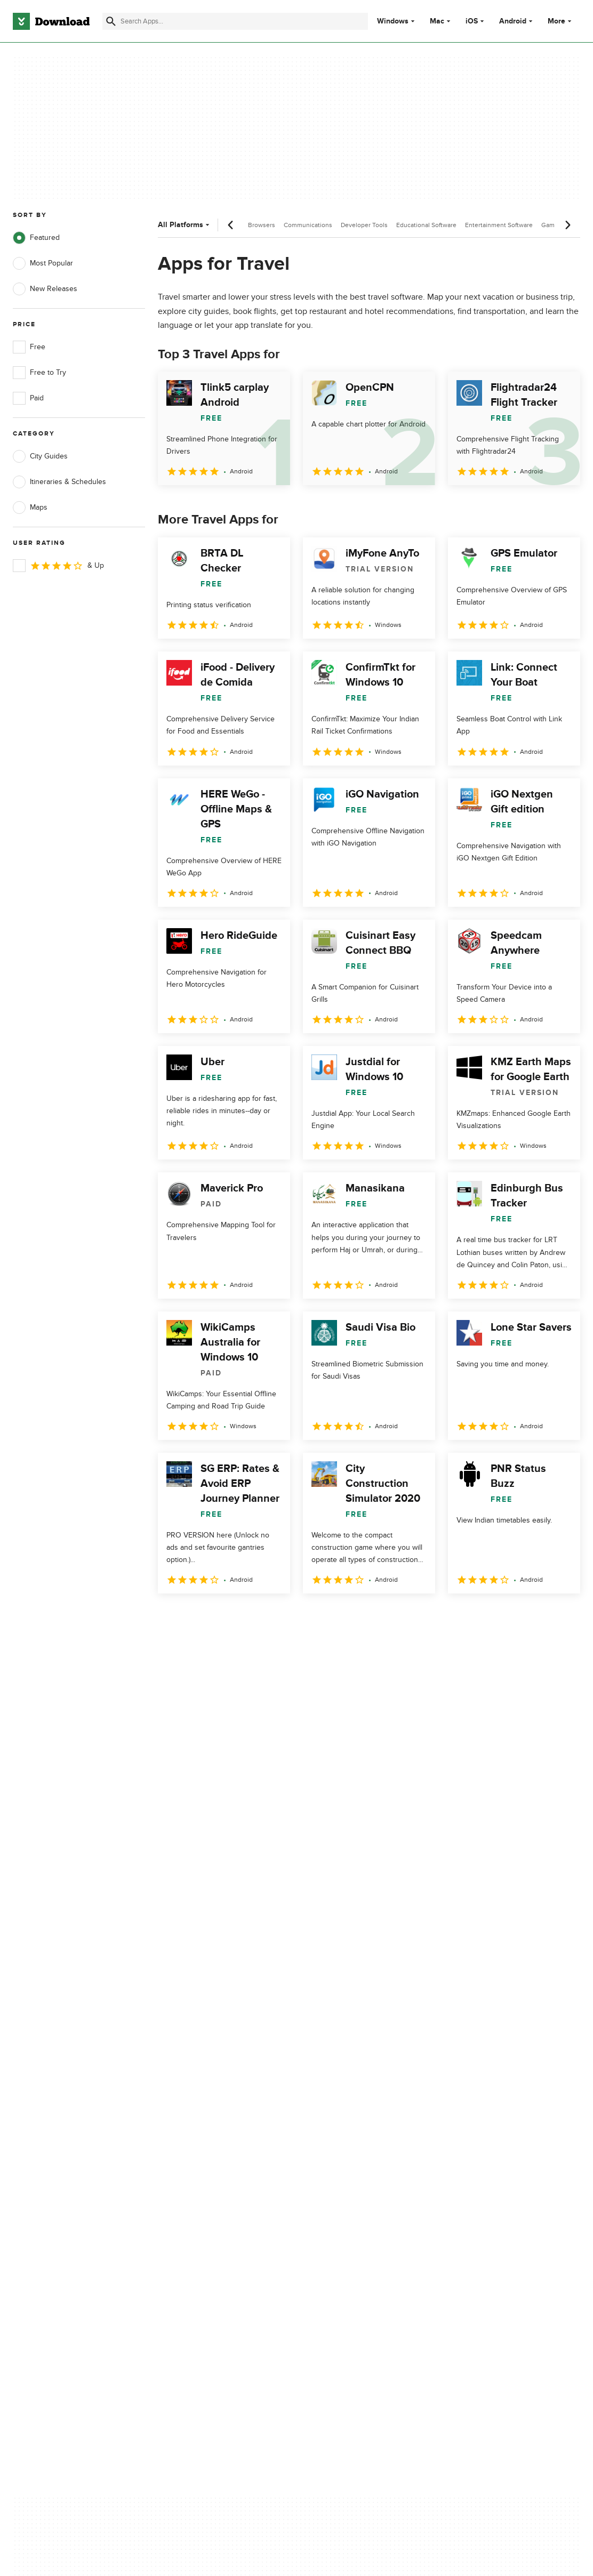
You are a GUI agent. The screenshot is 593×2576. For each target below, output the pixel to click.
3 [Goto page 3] (224, 1616)
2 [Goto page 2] (196, 1616)
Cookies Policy (341, 2153)
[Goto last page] (560, 1617)
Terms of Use (339, 2134)
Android (512, 21)
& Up (58, 565)
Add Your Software (195, 2134)
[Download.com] (51, 21)
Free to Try (39, 372)
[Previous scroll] (231, 225)
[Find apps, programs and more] (235, 21)
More (561, 21)
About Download (192, 2116)
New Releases (45, 289)
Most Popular (43, 263)
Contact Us (183, 2153)
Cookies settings (344, 2200)
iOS (472, 21)
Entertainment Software (499, 225)
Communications (308, 225)
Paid (28, 398)
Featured (36, 237)
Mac (437, 21)
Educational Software (426, 225)
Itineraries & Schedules (59, 482)
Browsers (261, 225)
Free (29, 347)
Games (551, 225)
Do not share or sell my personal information (356, 2176)
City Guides (40, 456)
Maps (30, 507)
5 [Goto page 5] (279, 1616)
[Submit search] (110, 21)
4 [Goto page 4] (252, 1616)
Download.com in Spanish (207, 2171)
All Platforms (185, 224)
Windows (392, 21)
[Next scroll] (567, 225)
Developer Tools (364, 225)
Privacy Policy (339, 2116)
